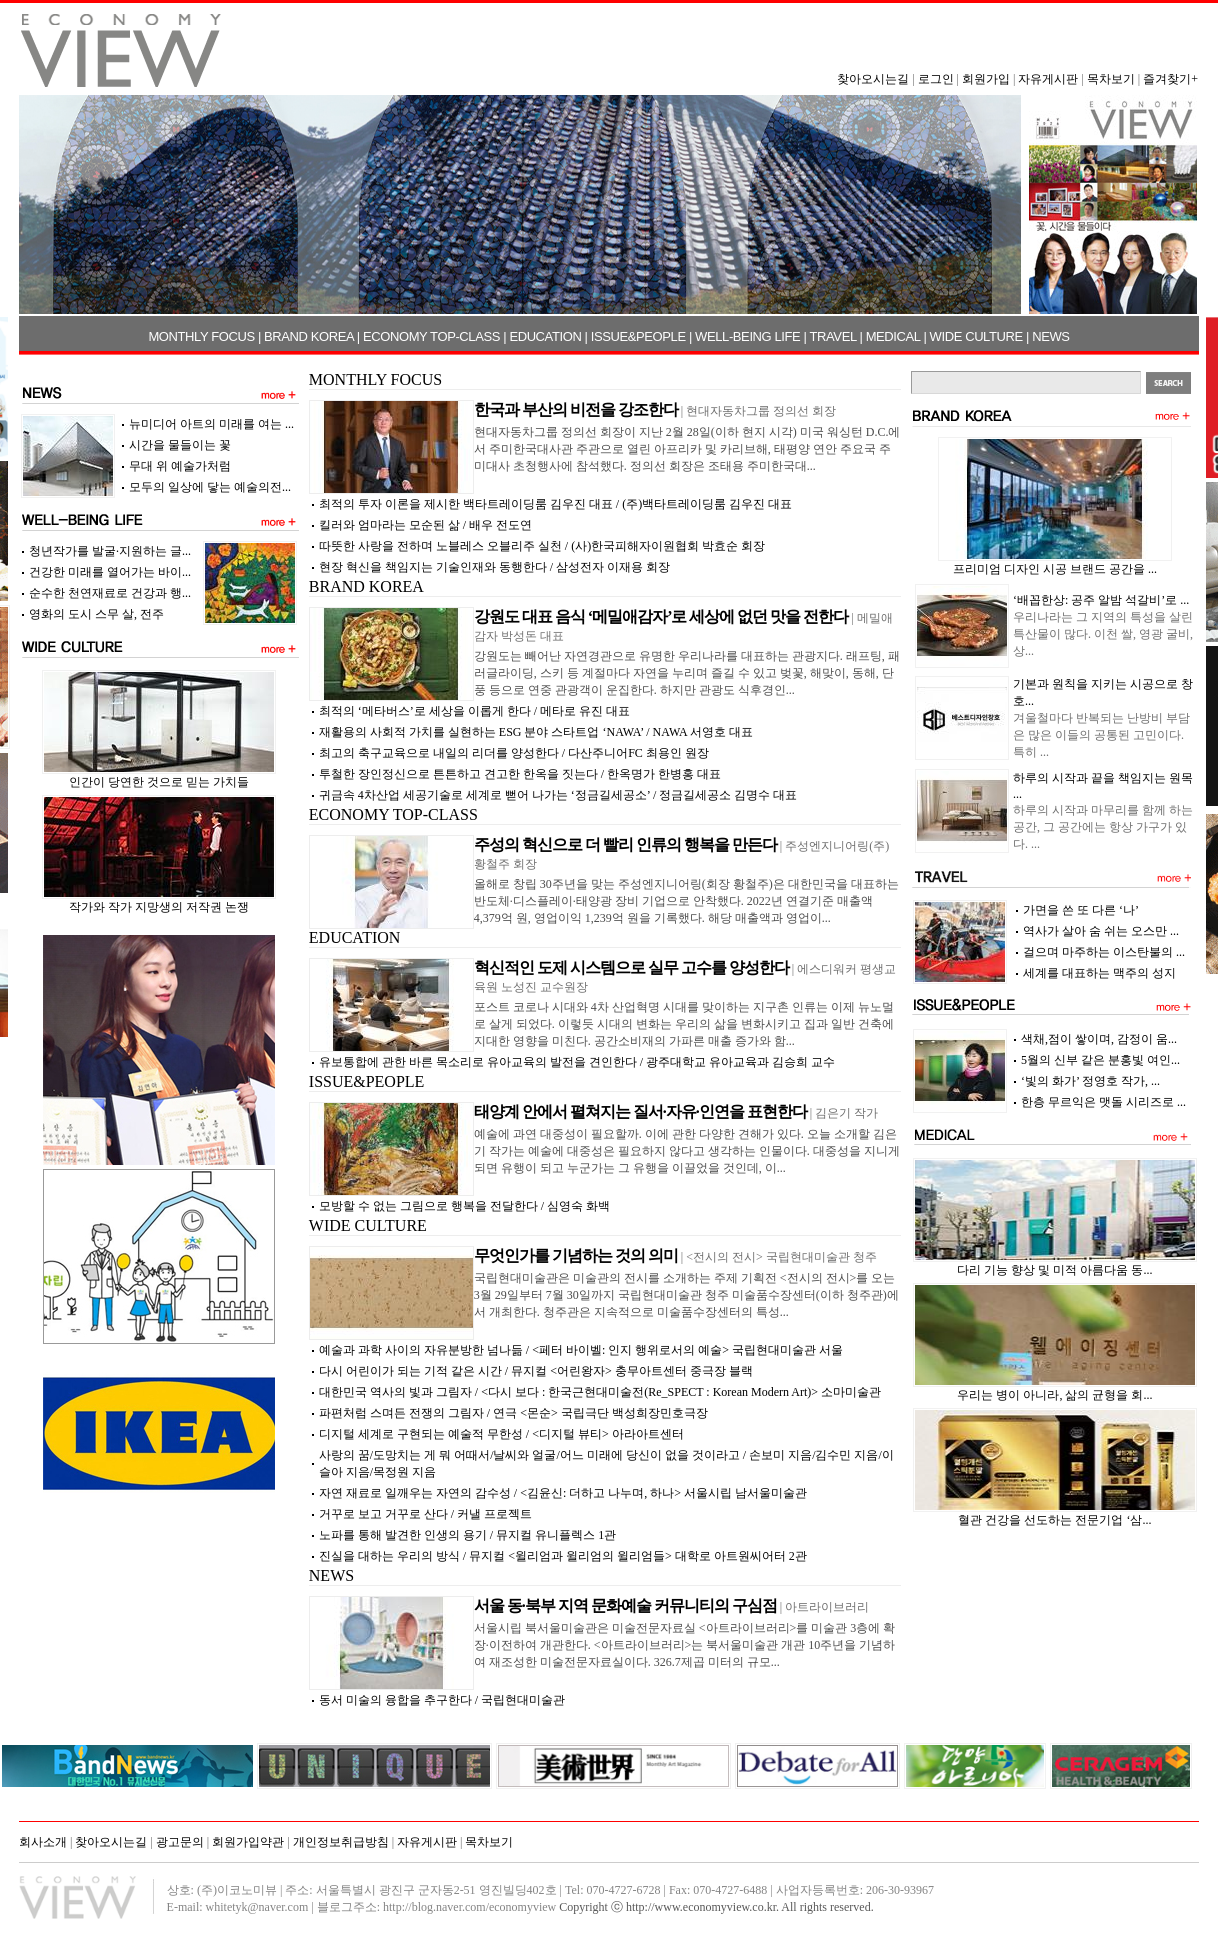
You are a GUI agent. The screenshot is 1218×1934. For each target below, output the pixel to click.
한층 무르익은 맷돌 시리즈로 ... (1103, 1102)
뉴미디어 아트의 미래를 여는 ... (211, 424)
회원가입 (986, 79)
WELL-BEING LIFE (747, 336)
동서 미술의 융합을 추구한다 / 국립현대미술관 (442, 1700)
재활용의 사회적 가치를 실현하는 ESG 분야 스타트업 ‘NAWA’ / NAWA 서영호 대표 (536, 732)
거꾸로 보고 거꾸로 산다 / (425, 1514)
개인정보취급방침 (341, 1842)
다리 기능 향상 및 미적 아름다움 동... (1054, 1270)
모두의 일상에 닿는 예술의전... (210, 487)
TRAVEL (833, 336)
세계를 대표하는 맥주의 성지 (1099, 973)
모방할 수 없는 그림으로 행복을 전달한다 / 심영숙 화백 (464, 1206)
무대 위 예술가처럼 (180, 466)
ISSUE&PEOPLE (638, 336)
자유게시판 (1048, 79)
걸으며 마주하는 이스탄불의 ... (1104, 952)
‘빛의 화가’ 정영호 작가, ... (1090, 1081)
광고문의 (180, 1842)
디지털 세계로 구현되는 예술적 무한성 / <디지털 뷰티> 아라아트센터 (501, 1434)
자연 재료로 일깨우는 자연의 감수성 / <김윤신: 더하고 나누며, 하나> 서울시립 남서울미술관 (563, 1493)
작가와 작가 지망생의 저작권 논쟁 (159, 907)
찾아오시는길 (873, 79)
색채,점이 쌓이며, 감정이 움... (1099, 1039)
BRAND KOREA (309, 336)
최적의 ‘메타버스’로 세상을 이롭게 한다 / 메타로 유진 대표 (474, 711)
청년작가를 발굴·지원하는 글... (110, 551)
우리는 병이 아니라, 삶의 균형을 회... (1054, 1395)
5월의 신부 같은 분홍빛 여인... (1100, 1060)
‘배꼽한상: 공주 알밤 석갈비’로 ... (1101, 600)
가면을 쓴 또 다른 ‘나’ (1081, 910)
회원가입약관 (248, 1842)
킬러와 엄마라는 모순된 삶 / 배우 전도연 (425, 525)
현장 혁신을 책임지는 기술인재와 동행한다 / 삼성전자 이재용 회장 (494, 567)
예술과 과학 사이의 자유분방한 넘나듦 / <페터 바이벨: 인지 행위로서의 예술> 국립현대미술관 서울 (581, 1350)
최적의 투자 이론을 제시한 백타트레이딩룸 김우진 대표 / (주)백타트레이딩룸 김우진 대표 (555, 504)
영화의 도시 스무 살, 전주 (96, 614)
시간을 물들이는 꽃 (180, 445)
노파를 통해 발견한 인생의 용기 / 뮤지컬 (467, 1535)
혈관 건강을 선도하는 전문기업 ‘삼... (1054, 1520)
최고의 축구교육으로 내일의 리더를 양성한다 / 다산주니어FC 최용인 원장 (514, 753)
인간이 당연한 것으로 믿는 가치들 (159, 782)
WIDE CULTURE (976, 336)
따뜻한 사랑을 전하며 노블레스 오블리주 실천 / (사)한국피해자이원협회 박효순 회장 (542, 546)
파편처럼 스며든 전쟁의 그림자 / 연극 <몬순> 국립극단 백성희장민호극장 (513, 1413)
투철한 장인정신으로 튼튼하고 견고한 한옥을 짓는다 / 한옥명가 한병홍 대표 (520, 774)
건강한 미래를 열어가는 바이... (110, 572)
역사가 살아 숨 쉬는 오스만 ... (1101, 931)
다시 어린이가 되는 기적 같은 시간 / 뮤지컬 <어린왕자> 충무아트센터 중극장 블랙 (536, 1371)
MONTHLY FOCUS (201, 336)
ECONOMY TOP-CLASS (431, 336)
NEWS (1050, 336)
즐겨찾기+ (1170, 79)
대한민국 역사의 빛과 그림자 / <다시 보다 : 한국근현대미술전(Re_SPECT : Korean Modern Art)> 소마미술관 (600, 1392)
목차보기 (1111, 79)
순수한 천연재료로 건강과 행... (110, 593)
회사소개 (43, 1842)
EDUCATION (545, 336)
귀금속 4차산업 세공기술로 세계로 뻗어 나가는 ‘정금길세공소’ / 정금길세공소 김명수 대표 (558, 795)
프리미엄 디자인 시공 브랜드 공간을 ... (1055, 569)
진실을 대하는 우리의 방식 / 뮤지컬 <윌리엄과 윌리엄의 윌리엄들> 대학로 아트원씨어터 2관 (563, 1556)
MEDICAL (893, 336)
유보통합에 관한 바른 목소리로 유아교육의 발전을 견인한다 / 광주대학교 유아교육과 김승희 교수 (577, 1062)
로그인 (936, 79)
